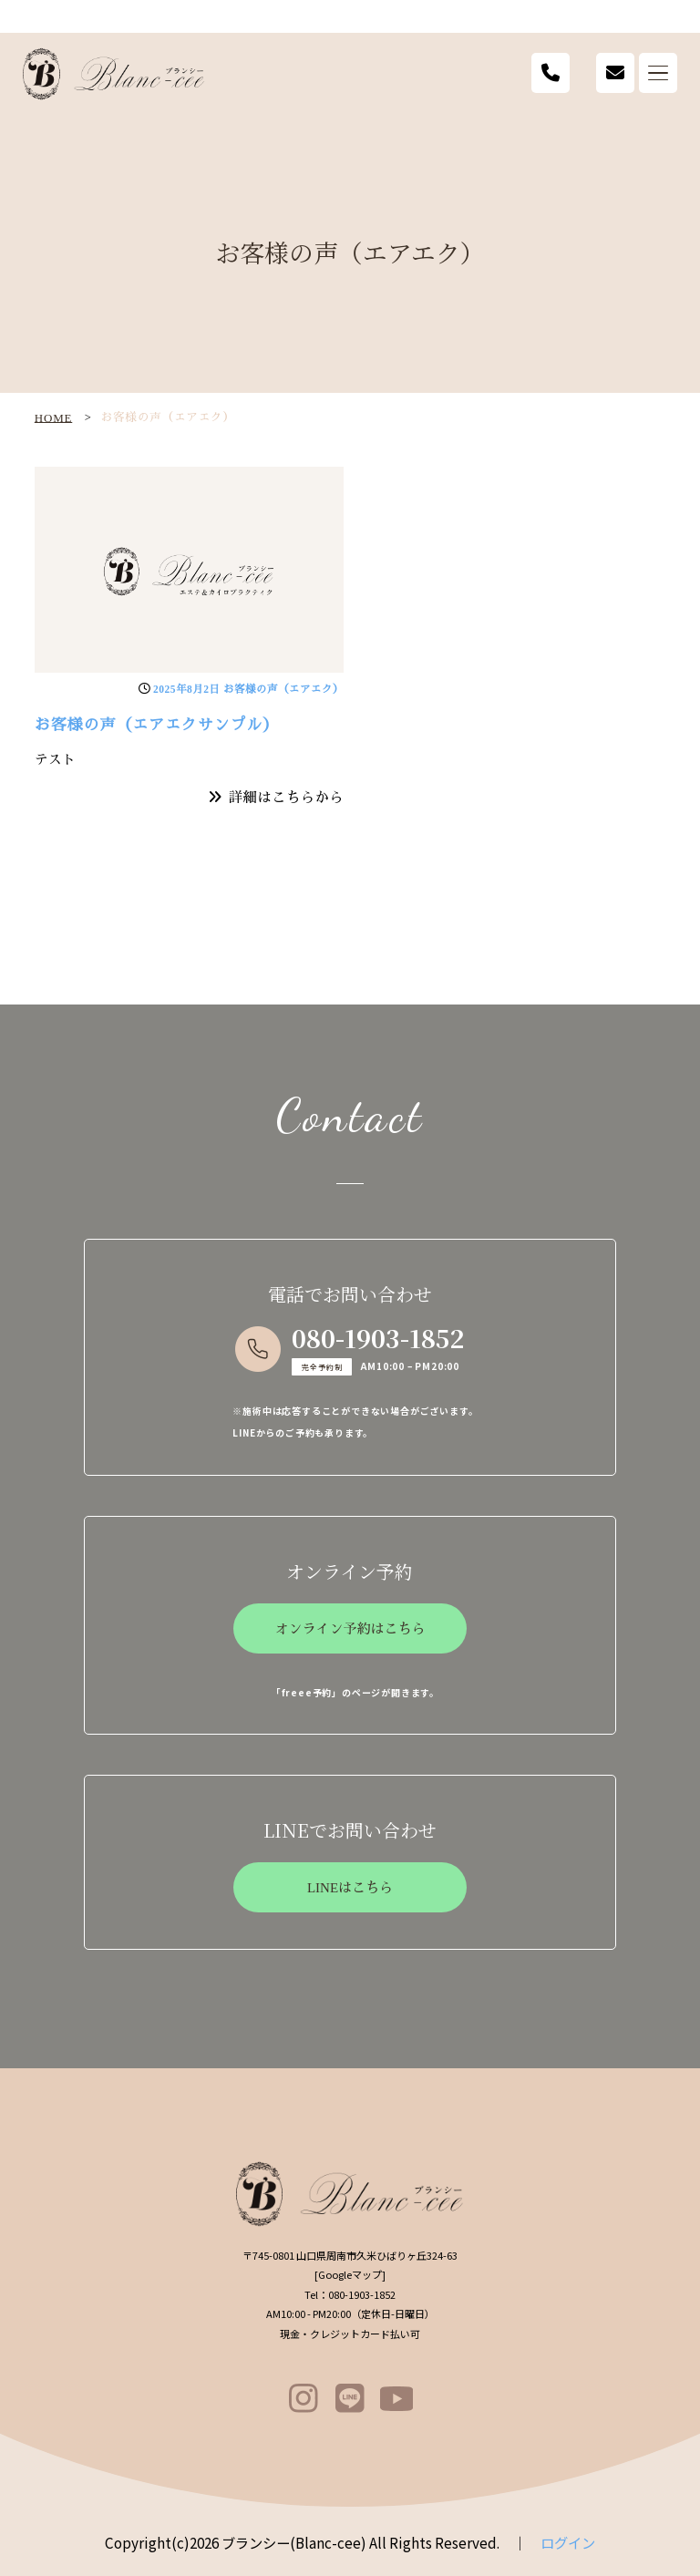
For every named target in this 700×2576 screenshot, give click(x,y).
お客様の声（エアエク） (283, 689)
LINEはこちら (350, 1887)
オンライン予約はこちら (349, 1629)
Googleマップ (350, 2274)
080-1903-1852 (378, 1337)
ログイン (567, 2542)
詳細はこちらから (286, 797)
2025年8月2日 (187, 689)
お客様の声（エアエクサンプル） (157, 725)
